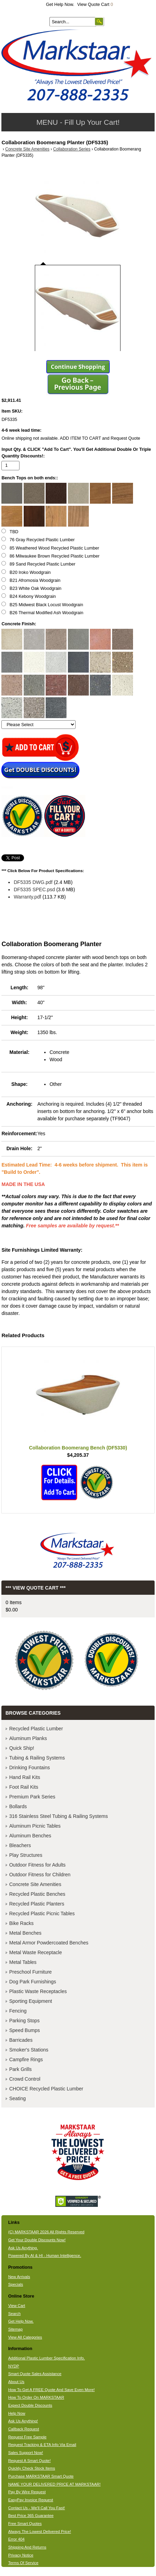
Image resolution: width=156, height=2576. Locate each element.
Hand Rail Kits (24, 1777)
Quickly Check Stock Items (31, 2468)
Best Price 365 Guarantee (30, 2515)
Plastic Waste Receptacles (38, 1991)
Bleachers (20, 1845)
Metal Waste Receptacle (35, 1952)
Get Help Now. (60, 4)
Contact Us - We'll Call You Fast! (36, 2508)
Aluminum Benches (30, 1835)
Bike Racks (21, 1923)
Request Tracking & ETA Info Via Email (42, 2445)
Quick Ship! (21, 1748)
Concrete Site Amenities (27, 149)
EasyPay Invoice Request (30, 2500)
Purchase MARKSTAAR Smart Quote (40, 2476)
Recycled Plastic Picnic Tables (42, 1913)
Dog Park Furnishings (32, 1981)
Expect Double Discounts (30, 2405)
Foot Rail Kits (23, 1787)
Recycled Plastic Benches (37, 1894)
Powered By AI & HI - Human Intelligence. (44, 2255)
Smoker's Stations (28, 2050)
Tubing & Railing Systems (37, 1758)
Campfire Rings (25, 2059)
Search (14, 2313)
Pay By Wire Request (27, 2492)
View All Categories (25, 2337)
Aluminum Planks (28, 1738)
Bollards (18, 1806)
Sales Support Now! (25, 2453)
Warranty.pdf (27, 897)
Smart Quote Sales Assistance (34, 2374)
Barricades (20, 2040)
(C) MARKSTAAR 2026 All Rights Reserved (46, 2232)
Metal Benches (25, 1933)
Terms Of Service (23, 2563)
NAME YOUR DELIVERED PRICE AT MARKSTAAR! (54, 2484)
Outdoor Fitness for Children (39, 1874)
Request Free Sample (27, 2437)
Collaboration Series (72, 149)
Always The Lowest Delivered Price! (39, 2531)
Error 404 (16, 2539)
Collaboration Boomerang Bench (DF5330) (78, 1447)
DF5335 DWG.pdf (33, 882)
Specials (15, 2284)
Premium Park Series (32, 1796)
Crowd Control (24, 2079)
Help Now (16, 2413)
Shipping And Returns (27, 2547)
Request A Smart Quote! (29, 2461)
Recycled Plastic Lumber (36, 1728)
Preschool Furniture (30, 1972)
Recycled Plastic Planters (36, 1904)
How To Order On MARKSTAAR (36, 2397)
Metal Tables (22, 1962)
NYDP (13, 2366)
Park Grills (20, 2069)
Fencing (17, 2011)
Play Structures (25, 1855)
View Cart (16, 2305)
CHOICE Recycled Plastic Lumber (46, 2088)
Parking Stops (24, 2020)
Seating (17, 2098)
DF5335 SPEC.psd (34, 889)
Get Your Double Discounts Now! (36, 2240)
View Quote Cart (95, 4)
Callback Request (23, 2429)
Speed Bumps (24, 2030)
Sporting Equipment (30, 2001)
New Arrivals (19, 2277)
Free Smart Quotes (24, 2523)
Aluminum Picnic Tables (35, 1826)
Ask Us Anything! (23, 2421)
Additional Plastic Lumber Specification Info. (46, 2358)
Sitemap (15, 2329)
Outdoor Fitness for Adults (37, 1865)
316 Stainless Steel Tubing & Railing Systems (58, 1816)
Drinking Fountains (29, 1767)
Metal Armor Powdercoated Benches (48, 1942)
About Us (16, 2382)
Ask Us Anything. (23, 2248)
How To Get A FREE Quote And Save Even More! (51, 2390)
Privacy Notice (20, 2555)
